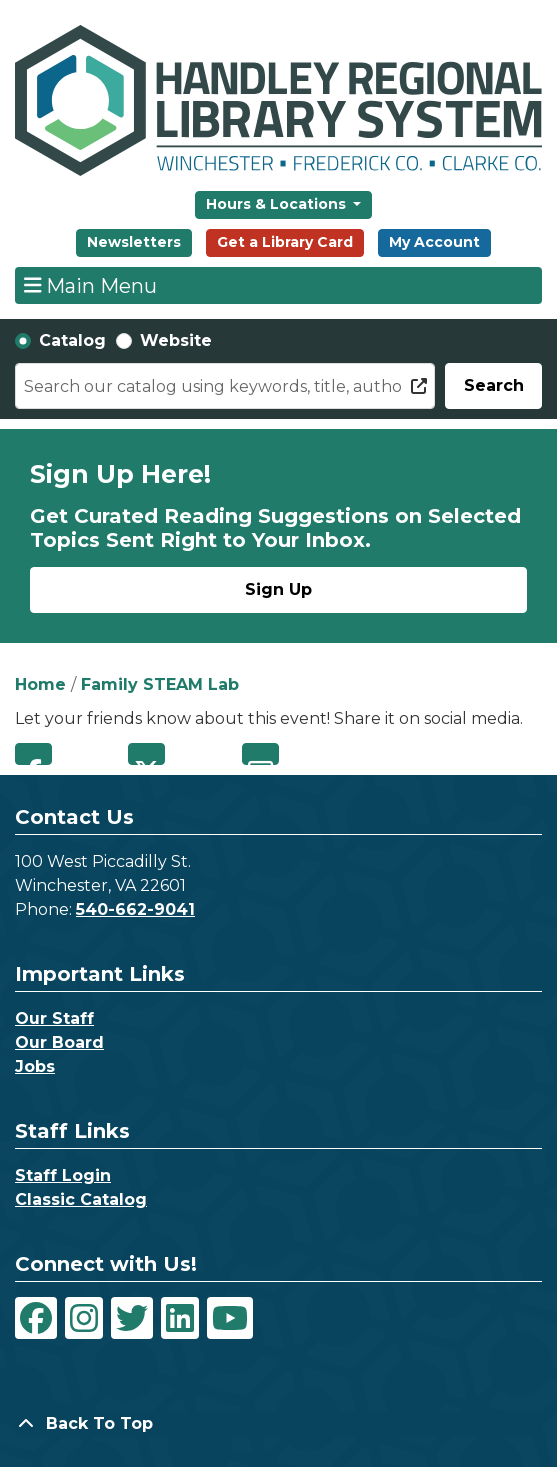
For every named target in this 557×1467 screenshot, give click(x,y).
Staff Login (63, 1175)
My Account (434, 242)
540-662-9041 (135, 909)
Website (176, 340)
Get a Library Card (285, 242)
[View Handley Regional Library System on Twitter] (132, 1318)
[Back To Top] (278, 1424)
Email (260, 754)
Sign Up (278, 589)
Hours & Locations (278, 204)
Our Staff (54, 1018)
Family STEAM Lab (160, 684)
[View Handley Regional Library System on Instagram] (84, 1318)
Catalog (72, 340)
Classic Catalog (81, 1199)
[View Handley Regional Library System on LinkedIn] (180, 1318)
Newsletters (134, 242)
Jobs (35, 1066)
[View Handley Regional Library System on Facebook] (36, 1318)
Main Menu (91, 285)
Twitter (146, 754)
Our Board (59, 1042)
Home (40, 684)
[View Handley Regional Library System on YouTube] (230, 1318)
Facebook (33, 754)
